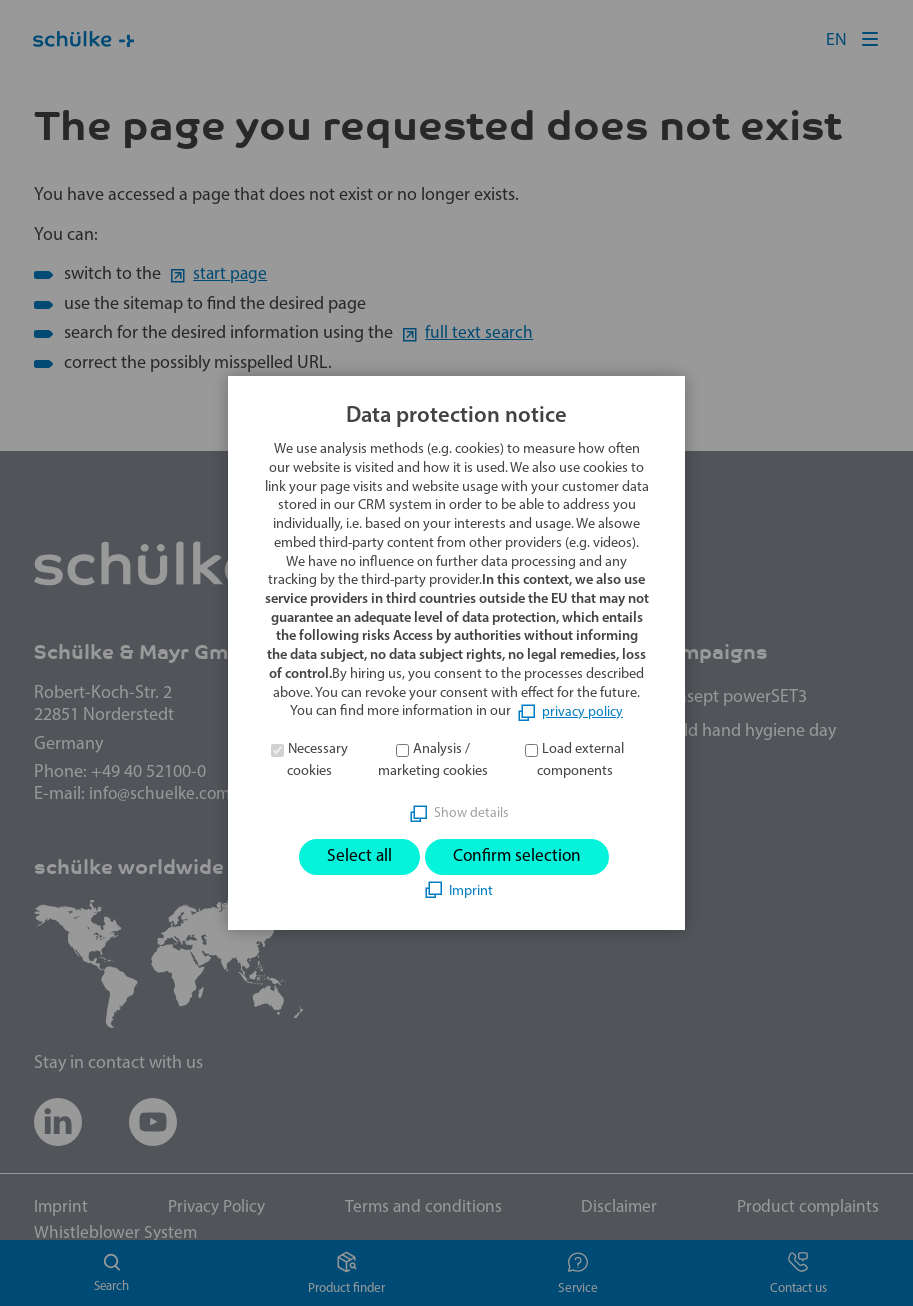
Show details (471, 812)
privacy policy (582, 711)
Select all (357, 856)
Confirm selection (518, 856)
